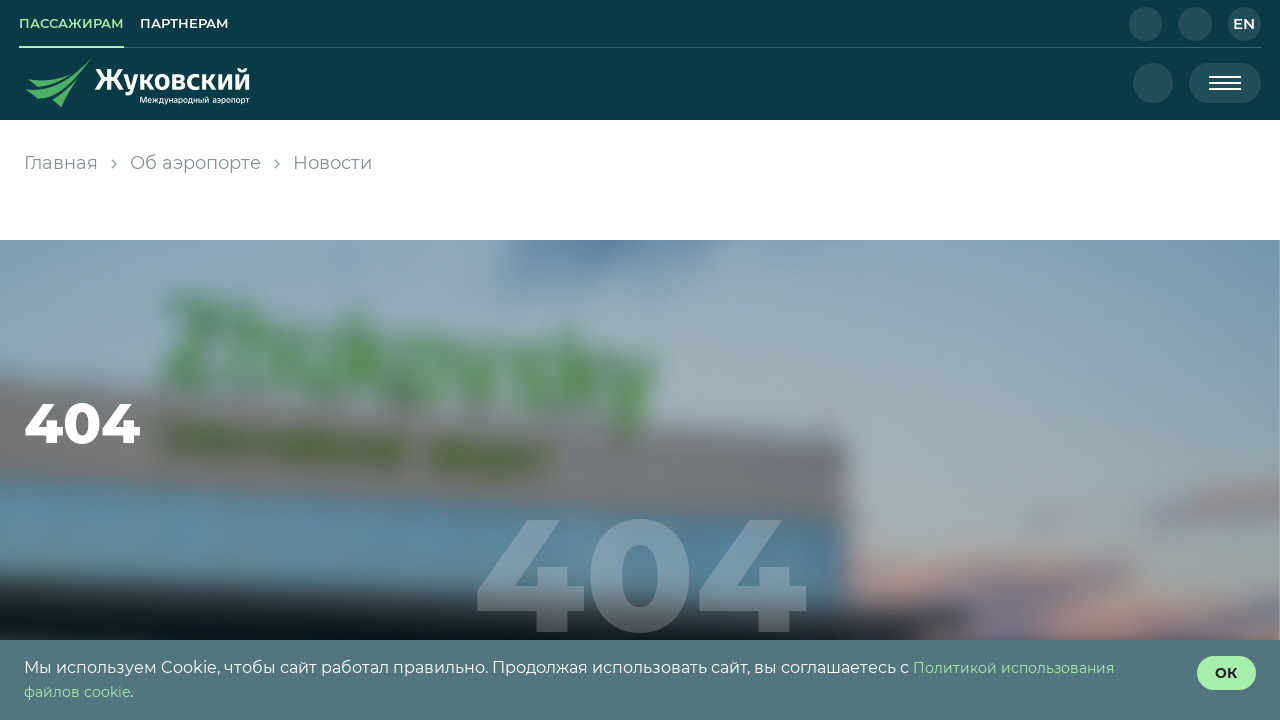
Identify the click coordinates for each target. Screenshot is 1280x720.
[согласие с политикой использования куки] (1216, 676)
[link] (88, 24)
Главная (61, 163)
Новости (332, 163)
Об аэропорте (195, 163)
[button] (1130, 24)
